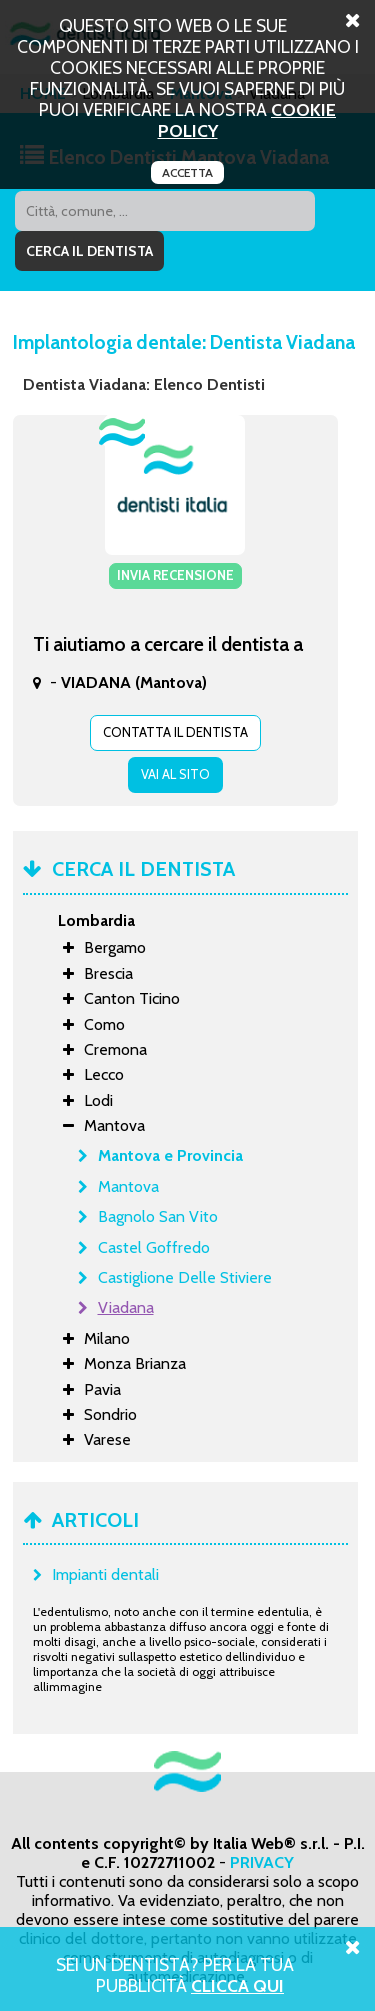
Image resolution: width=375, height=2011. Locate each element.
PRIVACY (262, 1862)
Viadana (126, 1307)
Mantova (128, 1186)
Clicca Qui (237, 1985)
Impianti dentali (105, 1574)
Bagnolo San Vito (158, 1216)
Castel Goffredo (154, 1247)
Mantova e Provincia (170, 1155)
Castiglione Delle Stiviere (185, 1277)
